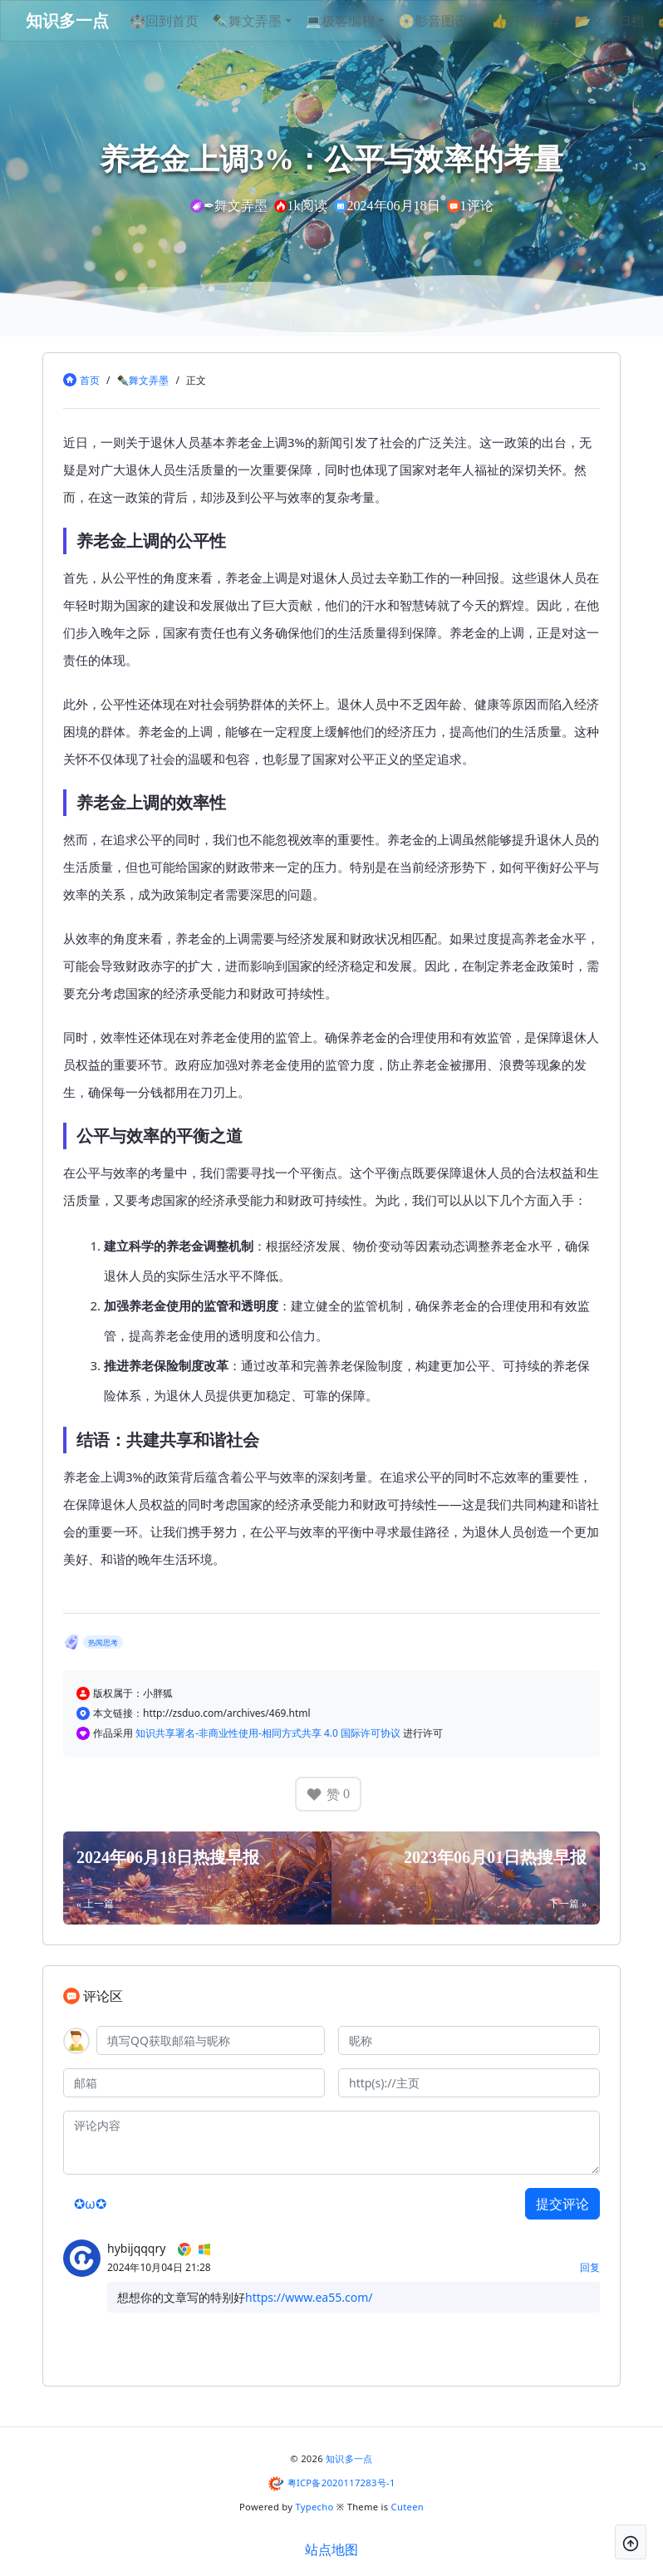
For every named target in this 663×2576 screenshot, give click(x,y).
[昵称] (469, 2040)
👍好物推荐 (551, 21)
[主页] (469, 2082)
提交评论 (562, 2204)
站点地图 (331, 2549)
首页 (90, 380)
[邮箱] (194, 2082)
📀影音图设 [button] (458, 21)
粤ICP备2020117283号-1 (341, 2482)
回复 (590, 2267)
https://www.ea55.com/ (308, 2297)
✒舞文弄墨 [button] (272, 21)
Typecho (315, 2506)
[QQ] (210, 2040)
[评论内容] (331, 2143)
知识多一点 (349, 2458)
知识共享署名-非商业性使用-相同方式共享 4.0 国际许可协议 (269, 1733)
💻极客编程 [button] (365, 21)
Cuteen (407, 2506)
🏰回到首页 (188, 21)
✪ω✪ (90, 2204)
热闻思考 (103, 1642)
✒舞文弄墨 (142, 380)
